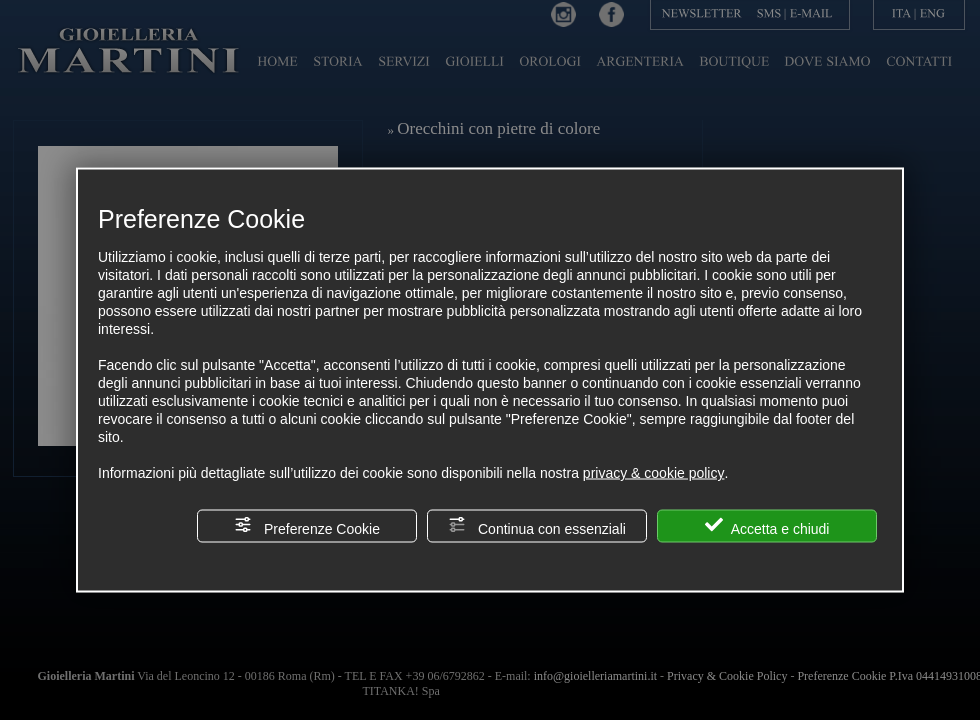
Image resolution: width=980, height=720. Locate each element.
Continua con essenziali (537, 526)
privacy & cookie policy (654, 473)
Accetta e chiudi (767, 526)
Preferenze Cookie (307, 526)
